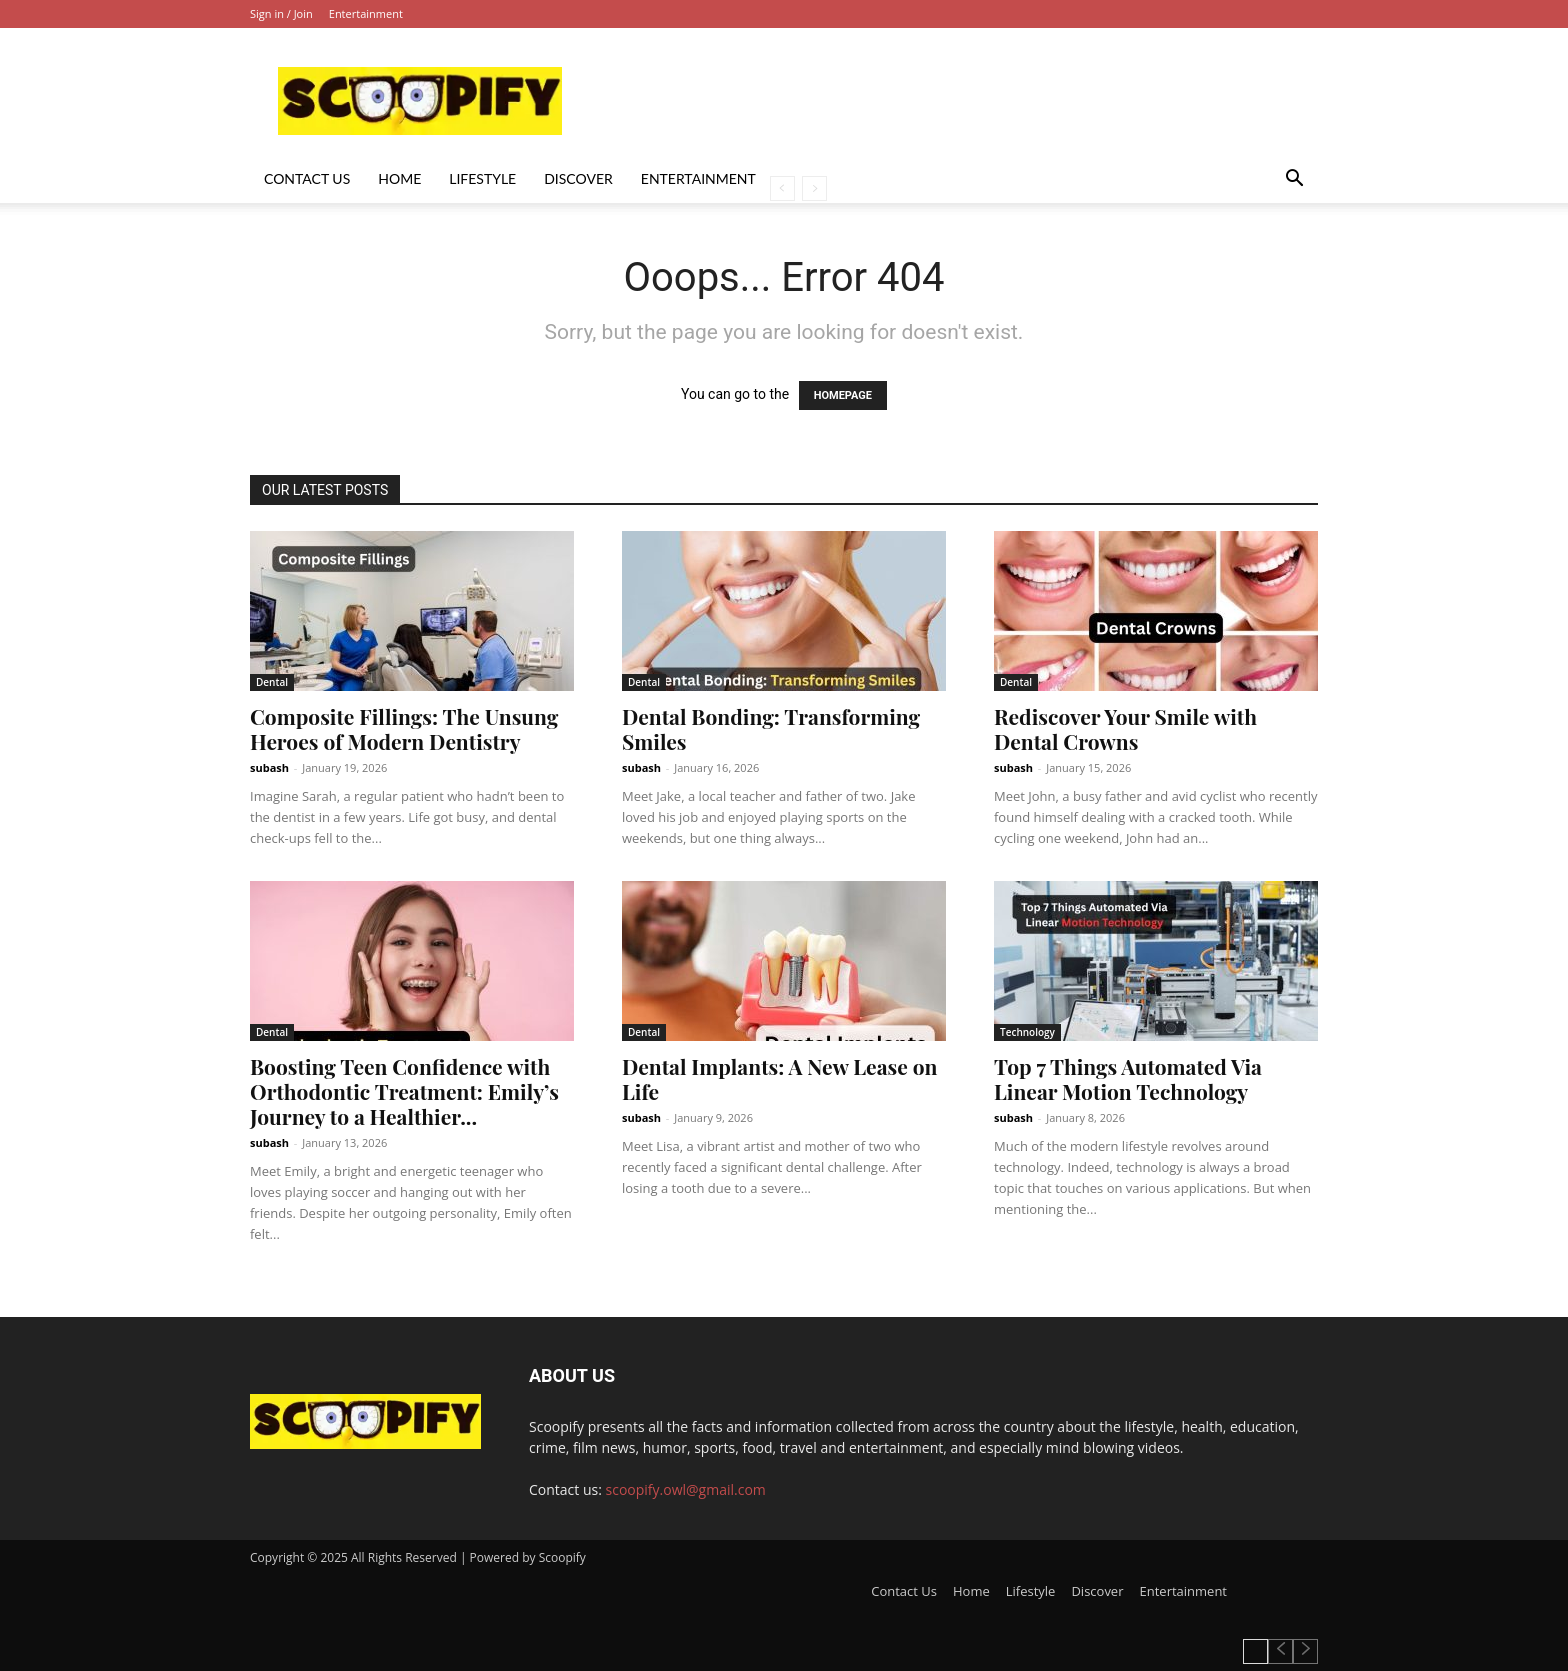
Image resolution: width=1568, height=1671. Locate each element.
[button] (1294, 180)
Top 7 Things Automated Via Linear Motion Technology (1128, 1078)
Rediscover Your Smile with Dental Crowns (1125, 728)
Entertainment (366, 13)
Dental (272, 682)
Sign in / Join (281, 13)
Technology (1027, 1032)
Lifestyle (482, 178)
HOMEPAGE (843, 395)
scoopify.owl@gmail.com (686, 1489)
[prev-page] (782, 188)
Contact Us (307, 178)
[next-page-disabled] (814, 188)
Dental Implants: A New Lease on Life (779, 1078)
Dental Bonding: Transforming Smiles (771, 728)
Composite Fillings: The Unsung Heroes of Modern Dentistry (404, 728)
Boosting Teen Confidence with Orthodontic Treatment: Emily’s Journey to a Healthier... (404, 1091)
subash (269, 767)
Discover (578, 178)
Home (399, 178)
